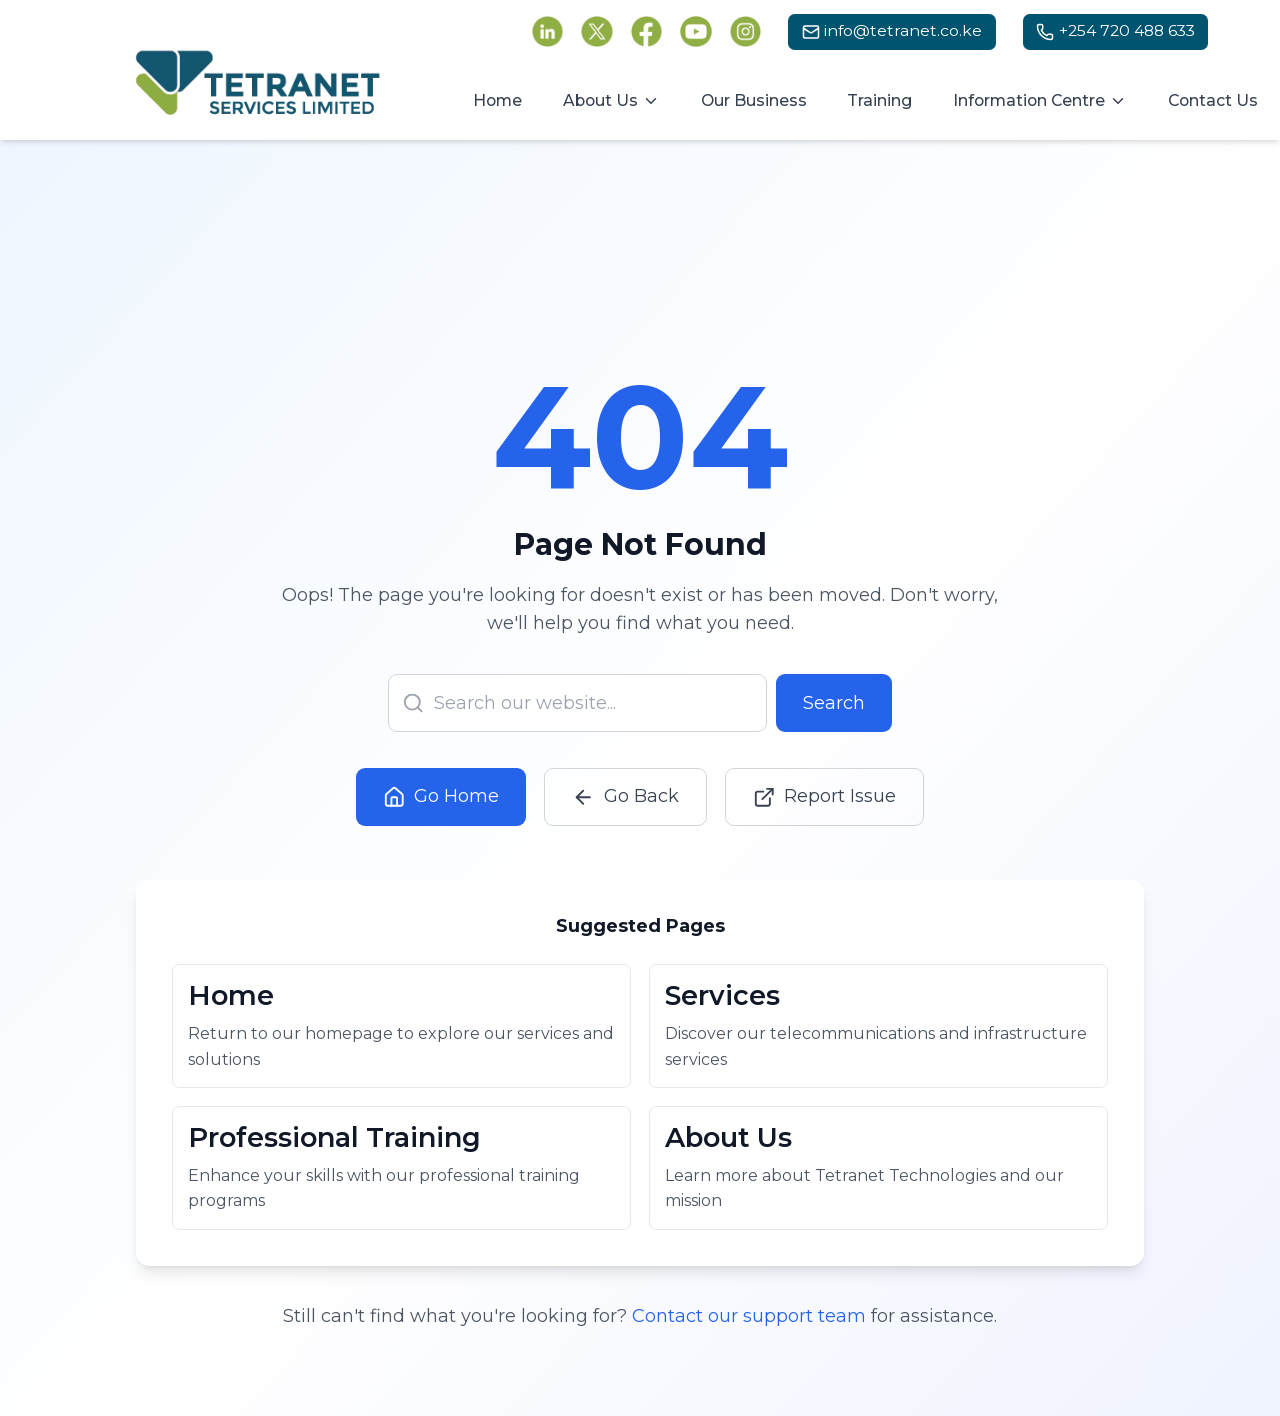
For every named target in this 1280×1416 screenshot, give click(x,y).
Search (834, 696)
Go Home (441, 790)
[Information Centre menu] (1040, 101)
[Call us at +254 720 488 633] (1116, 32)
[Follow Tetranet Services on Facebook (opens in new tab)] (647, 32)
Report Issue (825, 790)
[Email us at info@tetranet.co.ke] (892, 32)
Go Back (625, 790)
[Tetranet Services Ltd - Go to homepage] (258, 83)
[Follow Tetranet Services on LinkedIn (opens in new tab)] (548, 32)
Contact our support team (749, 1323)
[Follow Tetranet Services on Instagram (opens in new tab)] (746, 32)
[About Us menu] (612, 101)
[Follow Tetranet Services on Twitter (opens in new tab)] (597, 32)
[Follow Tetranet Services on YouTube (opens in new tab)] (696, 32)
